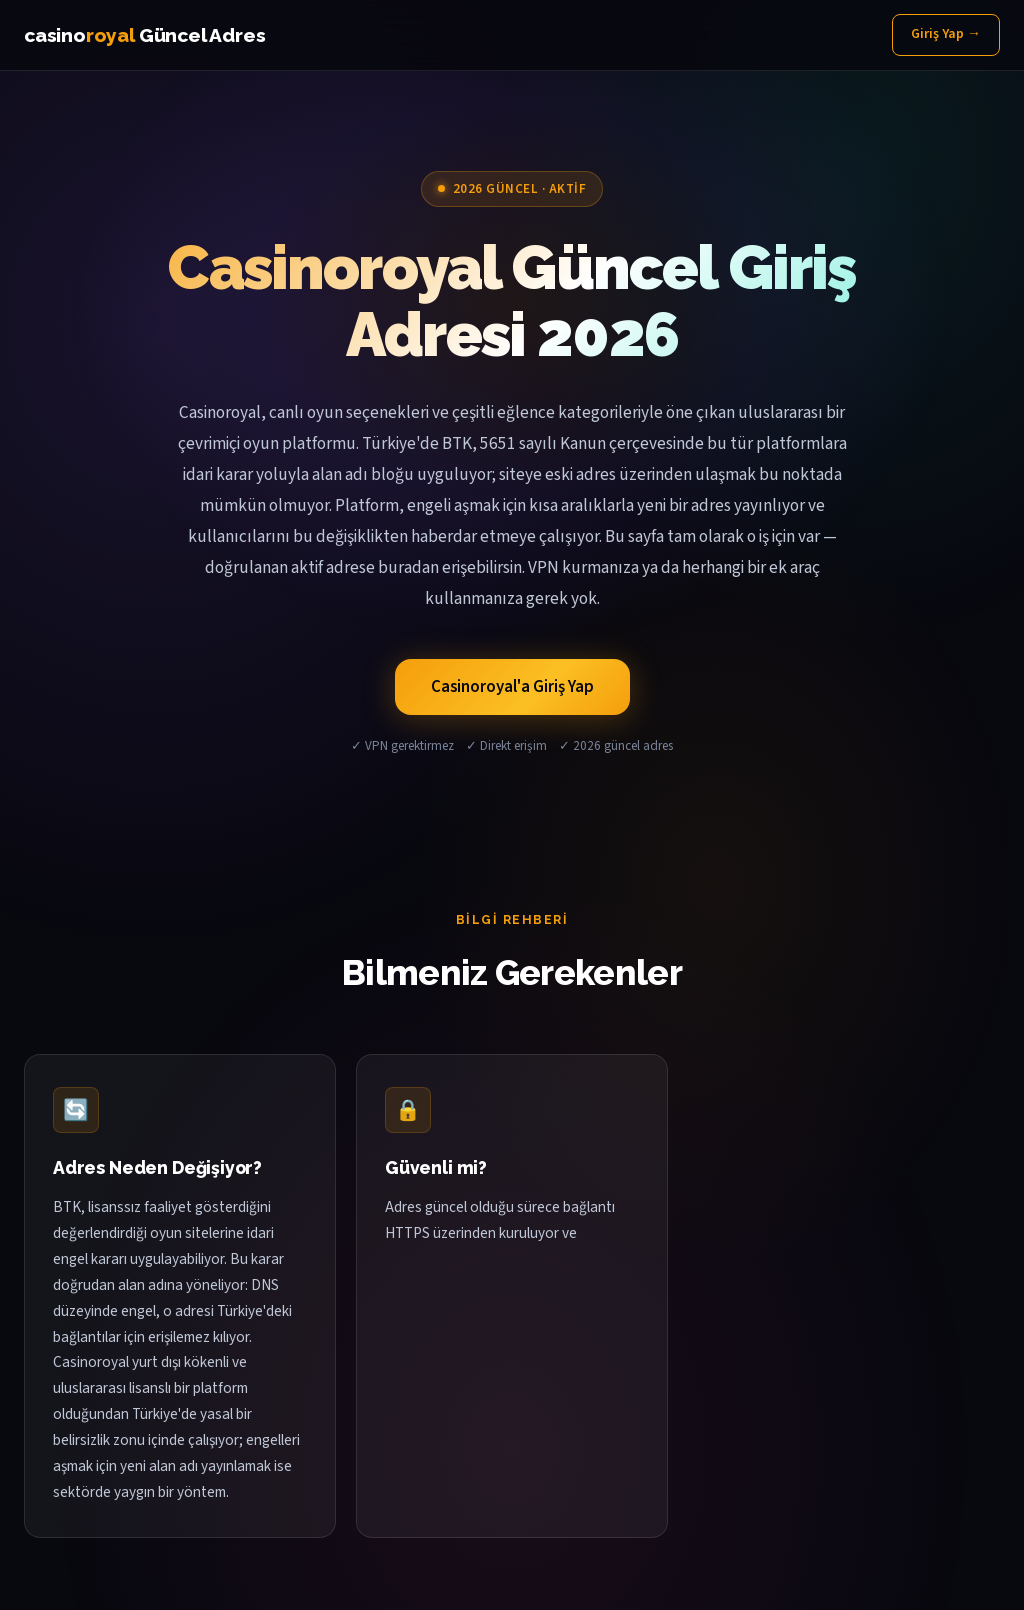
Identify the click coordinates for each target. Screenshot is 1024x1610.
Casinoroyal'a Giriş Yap (512, 687)
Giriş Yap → (946, 34)
